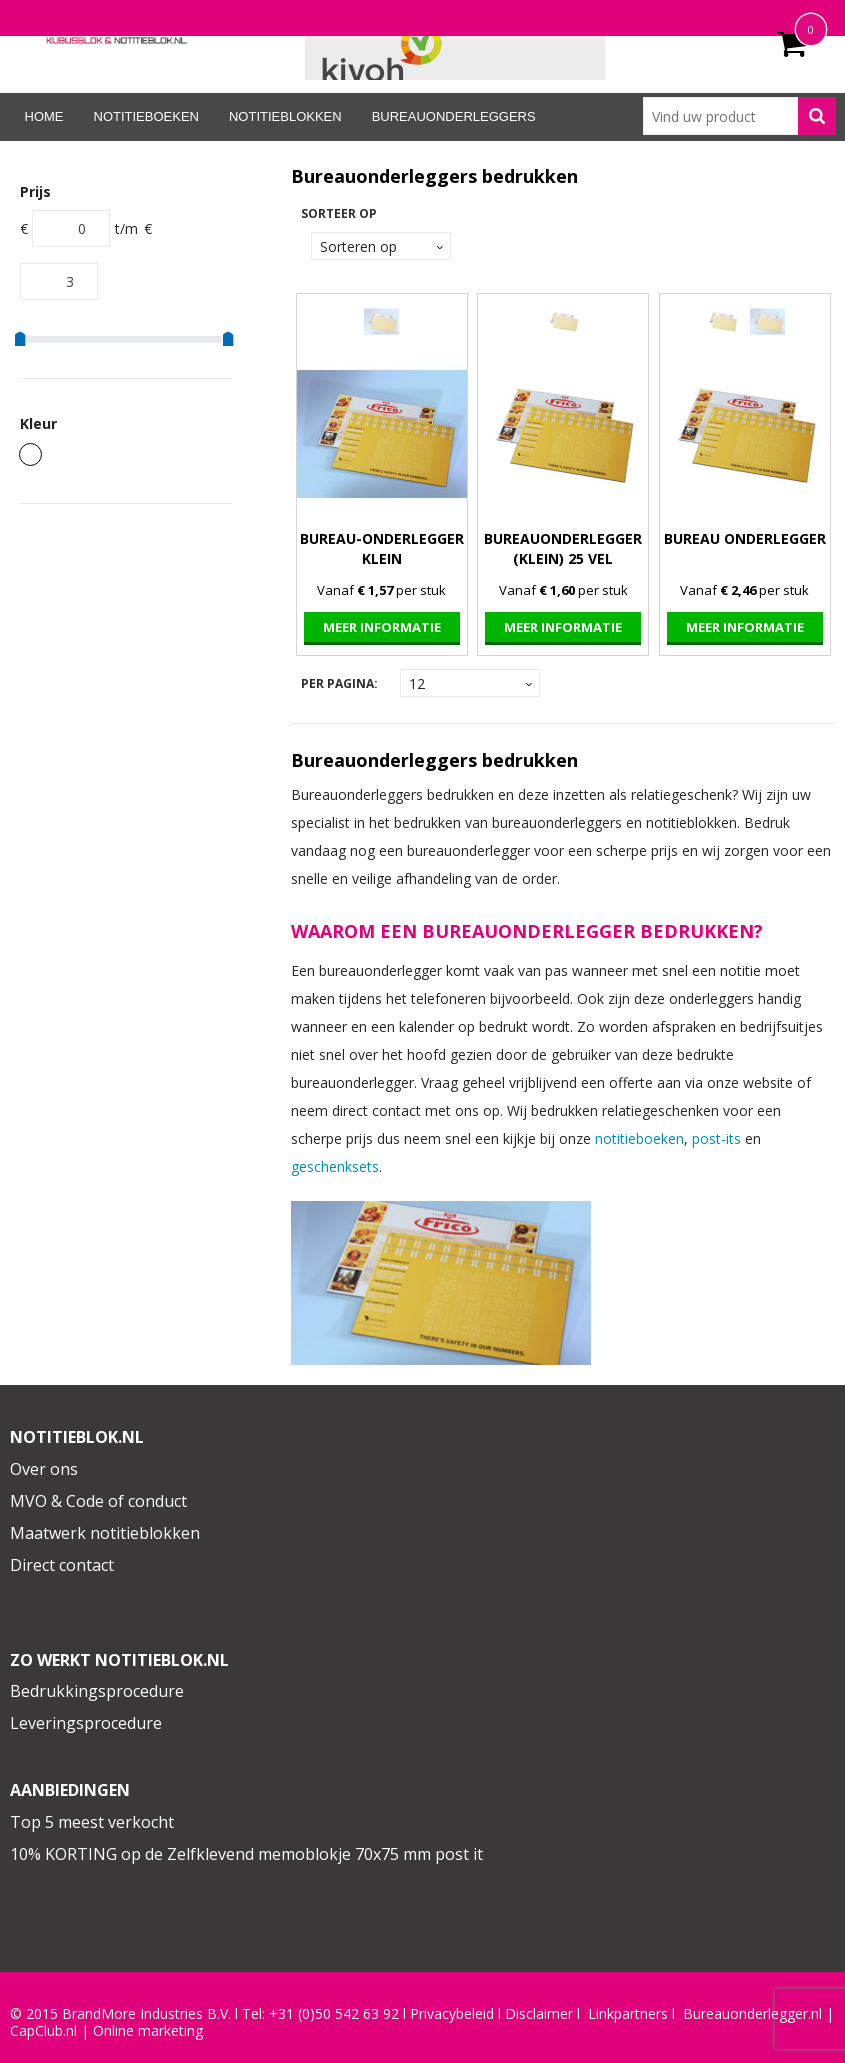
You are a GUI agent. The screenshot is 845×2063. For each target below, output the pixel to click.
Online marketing (148, 2031)
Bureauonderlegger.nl (752, 2014)
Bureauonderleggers (454, 116)
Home (44, 116)
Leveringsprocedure (86, 1723)
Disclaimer (539, 2014)
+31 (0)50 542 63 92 (334, 2014)
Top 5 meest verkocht (92, 1822)
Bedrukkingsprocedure (97, 1691)
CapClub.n (42, 2031)
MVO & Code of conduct (98, 1501)
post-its (716, 1138)
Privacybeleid (452, 2014)
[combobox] (739, 116)
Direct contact (62, 1565)
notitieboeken (639, 1138)
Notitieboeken (146, 116)
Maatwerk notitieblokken (105, 1533)
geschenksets (335, 1166)
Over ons (44, 1469)
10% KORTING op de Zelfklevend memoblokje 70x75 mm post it (246, 1854)
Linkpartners (628, 2014)
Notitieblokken (285, 116)
